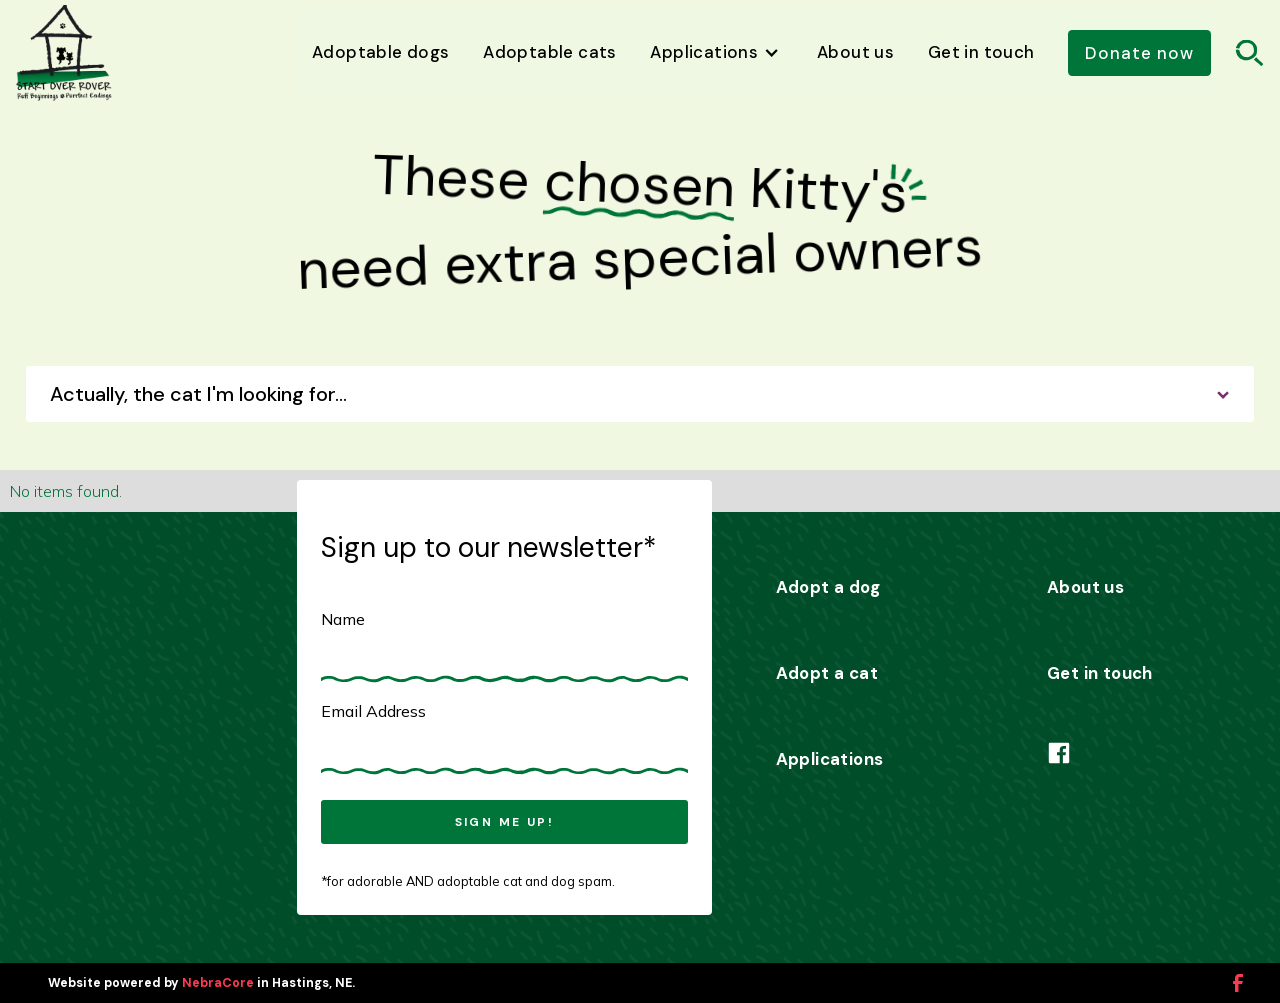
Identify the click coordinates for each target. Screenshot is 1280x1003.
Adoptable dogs (381, 52)
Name (343, 619)
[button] (717, 53)
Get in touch (981, 52)
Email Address (373, 711)
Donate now (1139, 53)
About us (855, 52)
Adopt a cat (827, 673)
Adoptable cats (550, 52)
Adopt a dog (828, 587)
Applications (830, 759)
